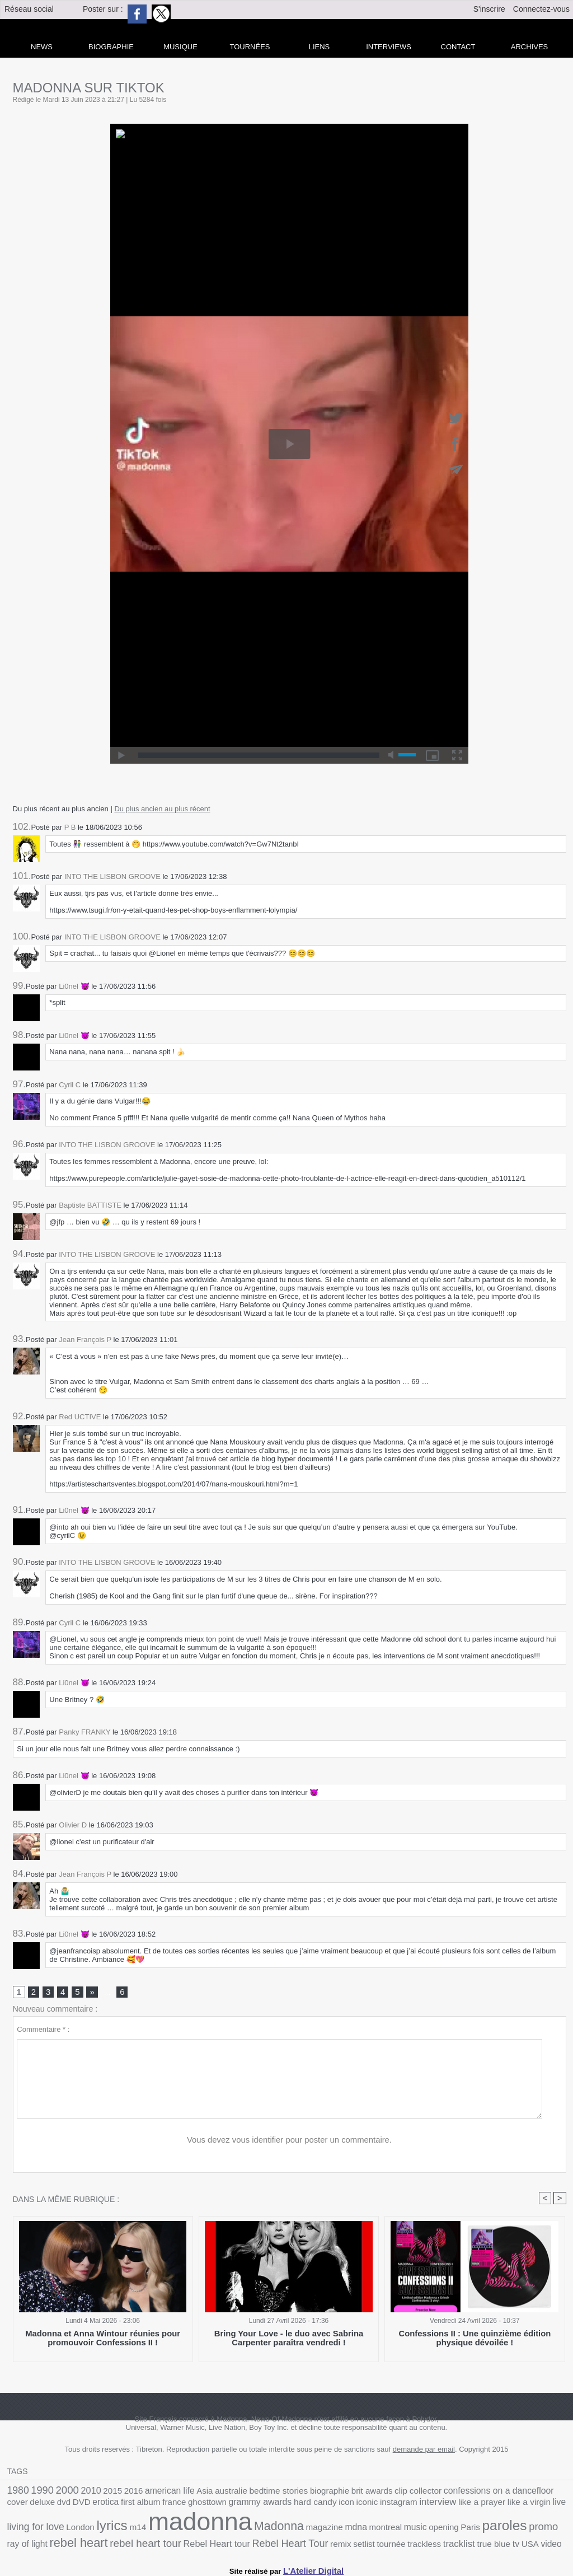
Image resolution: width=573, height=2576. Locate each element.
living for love (452, 2505)
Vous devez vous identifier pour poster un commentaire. (289, 2142)
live (419, 2506)
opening (268, 2528)
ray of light (388, 2528)
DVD (558, 2493)
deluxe (523, 2493)
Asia (182, 2493)
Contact (458, 47)
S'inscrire (489, 8)
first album (49, 2506)
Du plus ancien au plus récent (162, 809)
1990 (39, 2492)
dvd (542, 2493)
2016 (119, 2493)
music (242, 2528)
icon (231, 2506)
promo (356, 2528)
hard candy (203, 2506)
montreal (215, 2528)
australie (205, 2493)
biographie (292, 2493)
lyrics (519, 2504)
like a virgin (392, 2506)
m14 (542, 2506)
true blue (258, 2541)
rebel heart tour (492, 2528)
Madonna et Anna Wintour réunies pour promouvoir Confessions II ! (103, 2340)
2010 (82, 2492)
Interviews (388, 47)
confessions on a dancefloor (441, 2492)
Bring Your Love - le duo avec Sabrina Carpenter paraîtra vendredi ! (289, 2340)
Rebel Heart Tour (78, 2541)
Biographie (111, 47)
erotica (18, 2506)
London (491, 2506)
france (79, 2506)
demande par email (424, 2452)
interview (311, 2505)
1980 (16, 2492)
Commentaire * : (43, 2031)
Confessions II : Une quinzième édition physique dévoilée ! (474, 2340)
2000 (60, 2492)
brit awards (330, 2493)
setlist (143, 2541)
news (42, 47)
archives (529, 47)
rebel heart (433, 2527)
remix (122, 2541)
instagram (277, 2506)
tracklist (227, 2541)
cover (501, 2493)
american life (151, 2493)
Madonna (122, 2527)
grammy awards (154, 2505)
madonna (52, 2524)
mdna (190, 2528)
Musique (180, 47)
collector (377, 2493)
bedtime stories (247, 2493)
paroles (321, 2527)
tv (277, 2541)
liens (319, 47)
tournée (167, 2541)
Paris (291, 2528)
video (309, 2541)
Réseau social (29, 8)
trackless (196, 2541)
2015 (100, 2493)
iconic (249, 2506)
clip (355, 2493)
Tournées (250, 47)
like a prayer (351, 2506)
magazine (161, 2528)
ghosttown (108, 2506)
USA (290, 2541)
